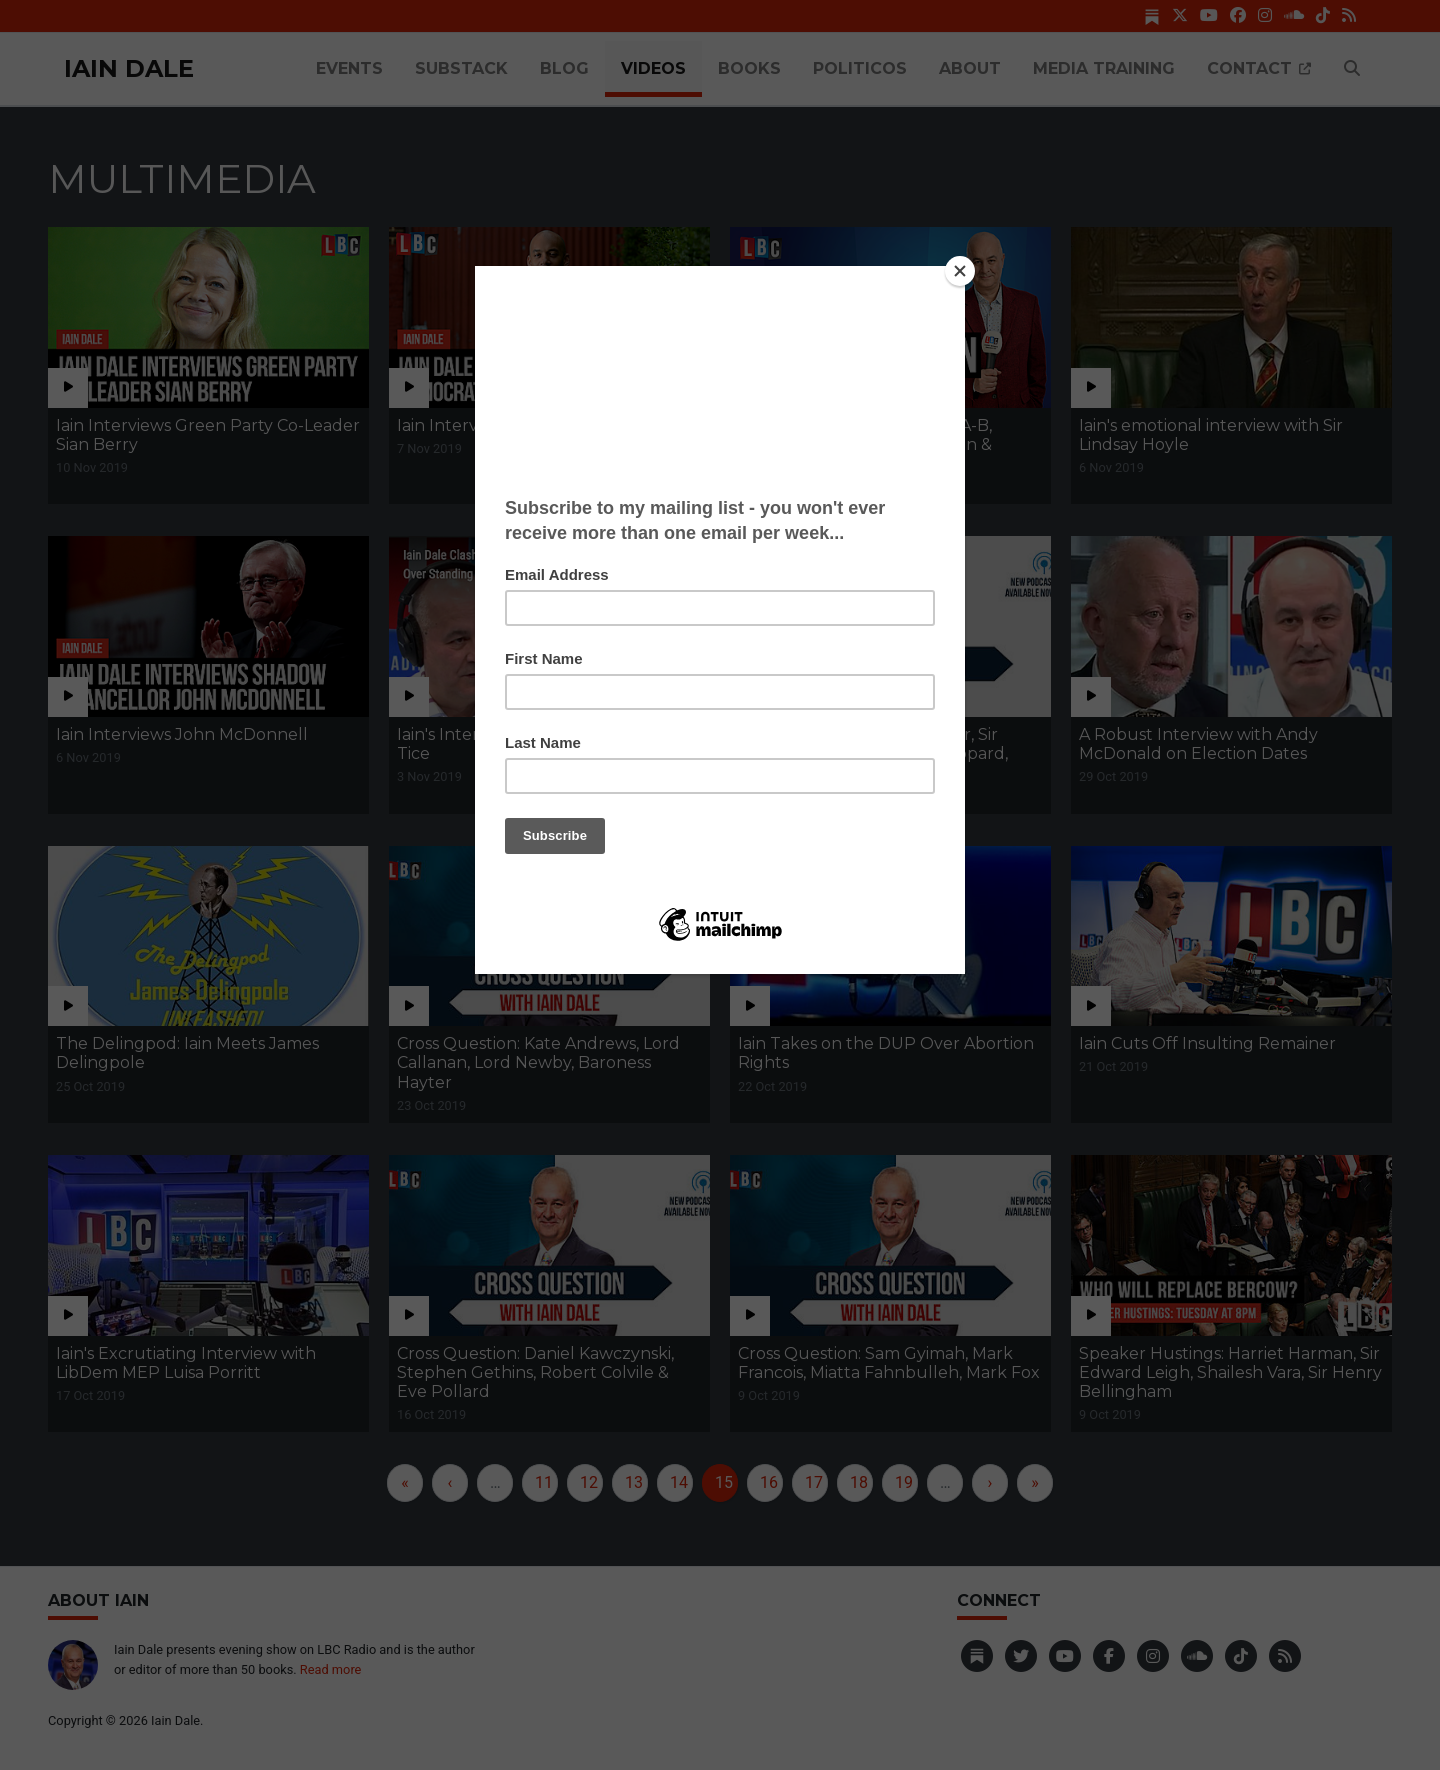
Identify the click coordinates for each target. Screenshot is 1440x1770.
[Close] (960, 271)
